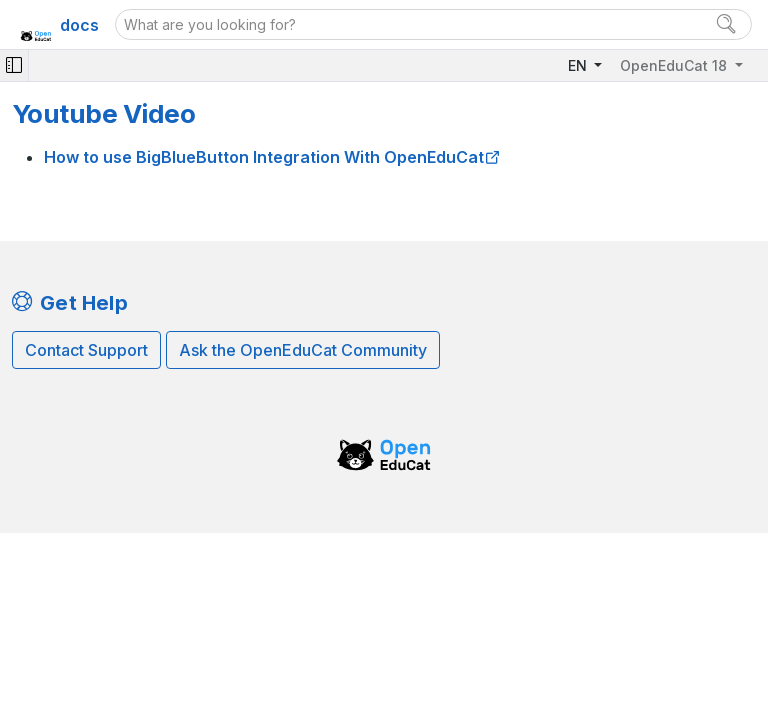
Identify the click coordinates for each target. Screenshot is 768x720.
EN (579, 65)
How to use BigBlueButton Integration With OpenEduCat (264, 157)
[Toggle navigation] (14, 65)
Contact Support (86, 350)
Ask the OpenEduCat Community (303, 350)
